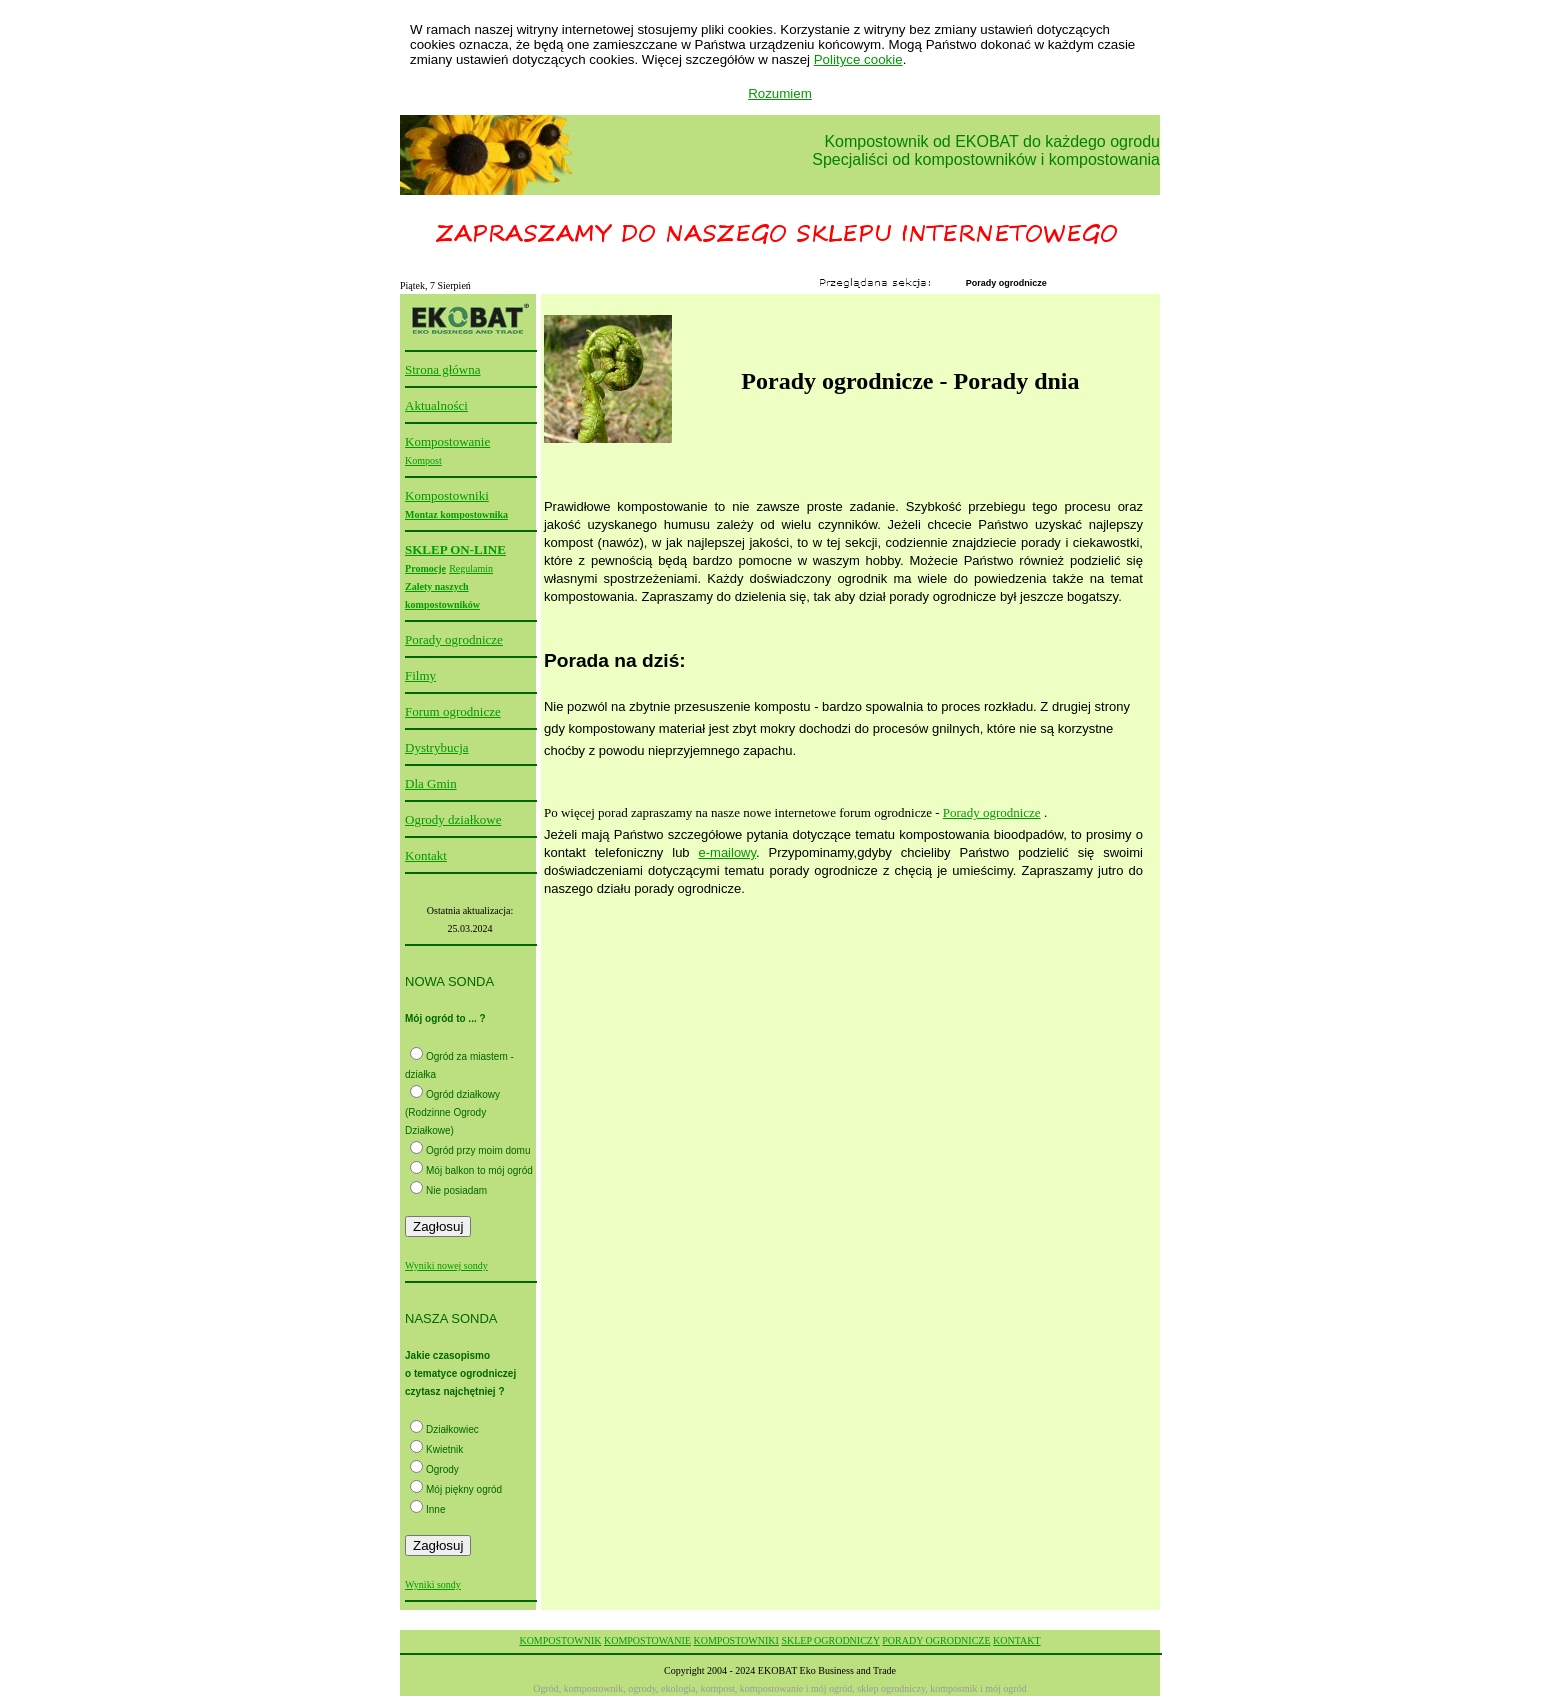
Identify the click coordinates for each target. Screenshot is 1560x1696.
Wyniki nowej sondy (446, 1265)
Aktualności (436, 405)
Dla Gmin (431, 783)
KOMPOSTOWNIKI (736, 1640)
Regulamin (471, 568)
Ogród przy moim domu (478, 1150)
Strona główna (442, 369)
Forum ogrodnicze (453, 711)
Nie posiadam (456, 1190)
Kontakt (426, 855)
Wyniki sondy (433, 1584)
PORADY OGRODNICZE (936, 1640)
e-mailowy (728, 852)
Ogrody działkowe (453, 819)
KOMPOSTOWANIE (647, 1640)
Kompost (423, 460)
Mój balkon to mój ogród (479, 1170)
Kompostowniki (447, 495)
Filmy (420, 675)
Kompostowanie (447, 441)
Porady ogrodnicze (454, 639)
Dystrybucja (437, 747)
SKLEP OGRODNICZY (830, 1640)
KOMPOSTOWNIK (560, 1640)
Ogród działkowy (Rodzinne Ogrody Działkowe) (452, 1112)
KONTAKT (1017, 1640)
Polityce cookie (858, 59)
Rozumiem (780, 93)
